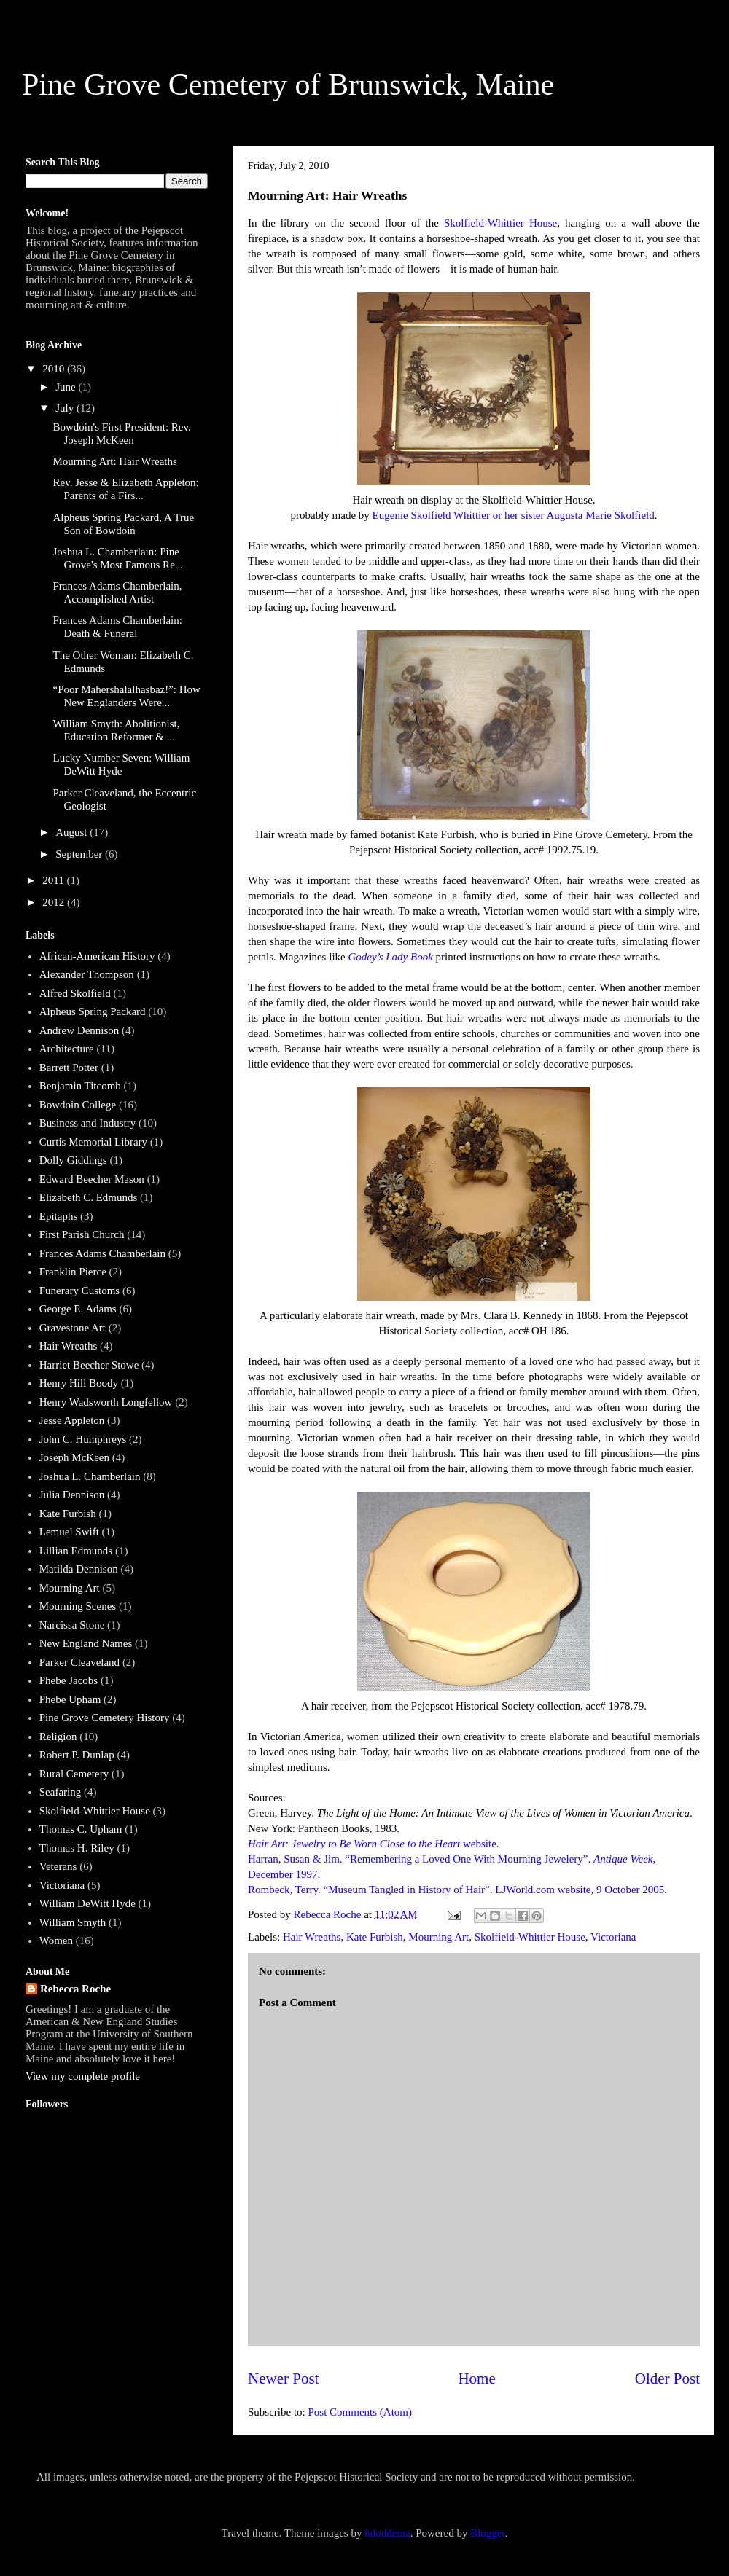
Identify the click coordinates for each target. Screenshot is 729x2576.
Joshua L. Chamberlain (90, 1476)
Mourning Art (438, 1937)
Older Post (667, 2378)
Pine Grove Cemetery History (104, 1717)
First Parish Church (82, 1234)
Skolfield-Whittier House (500, 223)
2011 (54, 880)
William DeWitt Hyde (87, 1903)
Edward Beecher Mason (91, 1179)
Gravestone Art (72, 1328)
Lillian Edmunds (75, 1551)
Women (56, 1940)
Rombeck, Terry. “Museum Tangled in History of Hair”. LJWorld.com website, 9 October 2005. (457, 1889)
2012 (54, 902)
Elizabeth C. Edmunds (88, 1197)
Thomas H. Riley (76, 1848)
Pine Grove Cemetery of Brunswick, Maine (288, 84)
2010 (54, 369)
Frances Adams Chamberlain (102, 1253)
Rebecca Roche (75, 1988)
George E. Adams (78, 1309)
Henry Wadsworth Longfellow (106, 1402)
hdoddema (387, 2533)
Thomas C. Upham (80, 1829)
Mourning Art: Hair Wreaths (115, 461)
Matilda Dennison (78, 1569)
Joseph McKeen (74, 1457)
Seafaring (60, 1792)
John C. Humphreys (83, 1439)
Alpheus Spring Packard (92, 1011)
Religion (58, 1736)
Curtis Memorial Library (93, 1142)
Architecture (66, 1048)
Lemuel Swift (69, 1532)
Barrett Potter (68, 1067)
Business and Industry (87, 1123)
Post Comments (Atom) (360, 2412)
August (72, 832)
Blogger (487, 2533)
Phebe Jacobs (68, 1680)
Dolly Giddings (73, 1160)
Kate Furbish (374, 1937)
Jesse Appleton (72, 1420)
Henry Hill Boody (78, 1383)
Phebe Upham (70, 1699)
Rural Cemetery (74, 1774)
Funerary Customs (79, 1290)
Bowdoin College (77, 1105)
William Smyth (72, 1922)
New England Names (85, 1643)
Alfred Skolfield (75, 993)
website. (373, 1843)
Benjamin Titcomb (80, 1086)
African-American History (97, 956)
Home (476, 2378)
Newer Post (283, 2378)
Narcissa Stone (72, 1625)
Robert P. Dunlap (76, 1755)
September (80, 854)
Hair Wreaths (312, 1937)
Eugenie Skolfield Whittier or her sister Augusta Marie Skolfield (514, 515)
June (66, 387)
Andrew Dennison (79, 1030)
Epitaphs (58, 1216)
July (66, 408)
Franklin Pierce (72, 1271)
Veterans (58, 1866)
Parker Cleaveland (79, 1662)
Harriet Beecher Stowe (89, 1365)
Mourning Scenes (77, 1606)
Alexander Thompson (86, 974)
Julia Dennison (72, 1494)
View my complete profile (83, 2076)
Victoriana (613, 1937)
